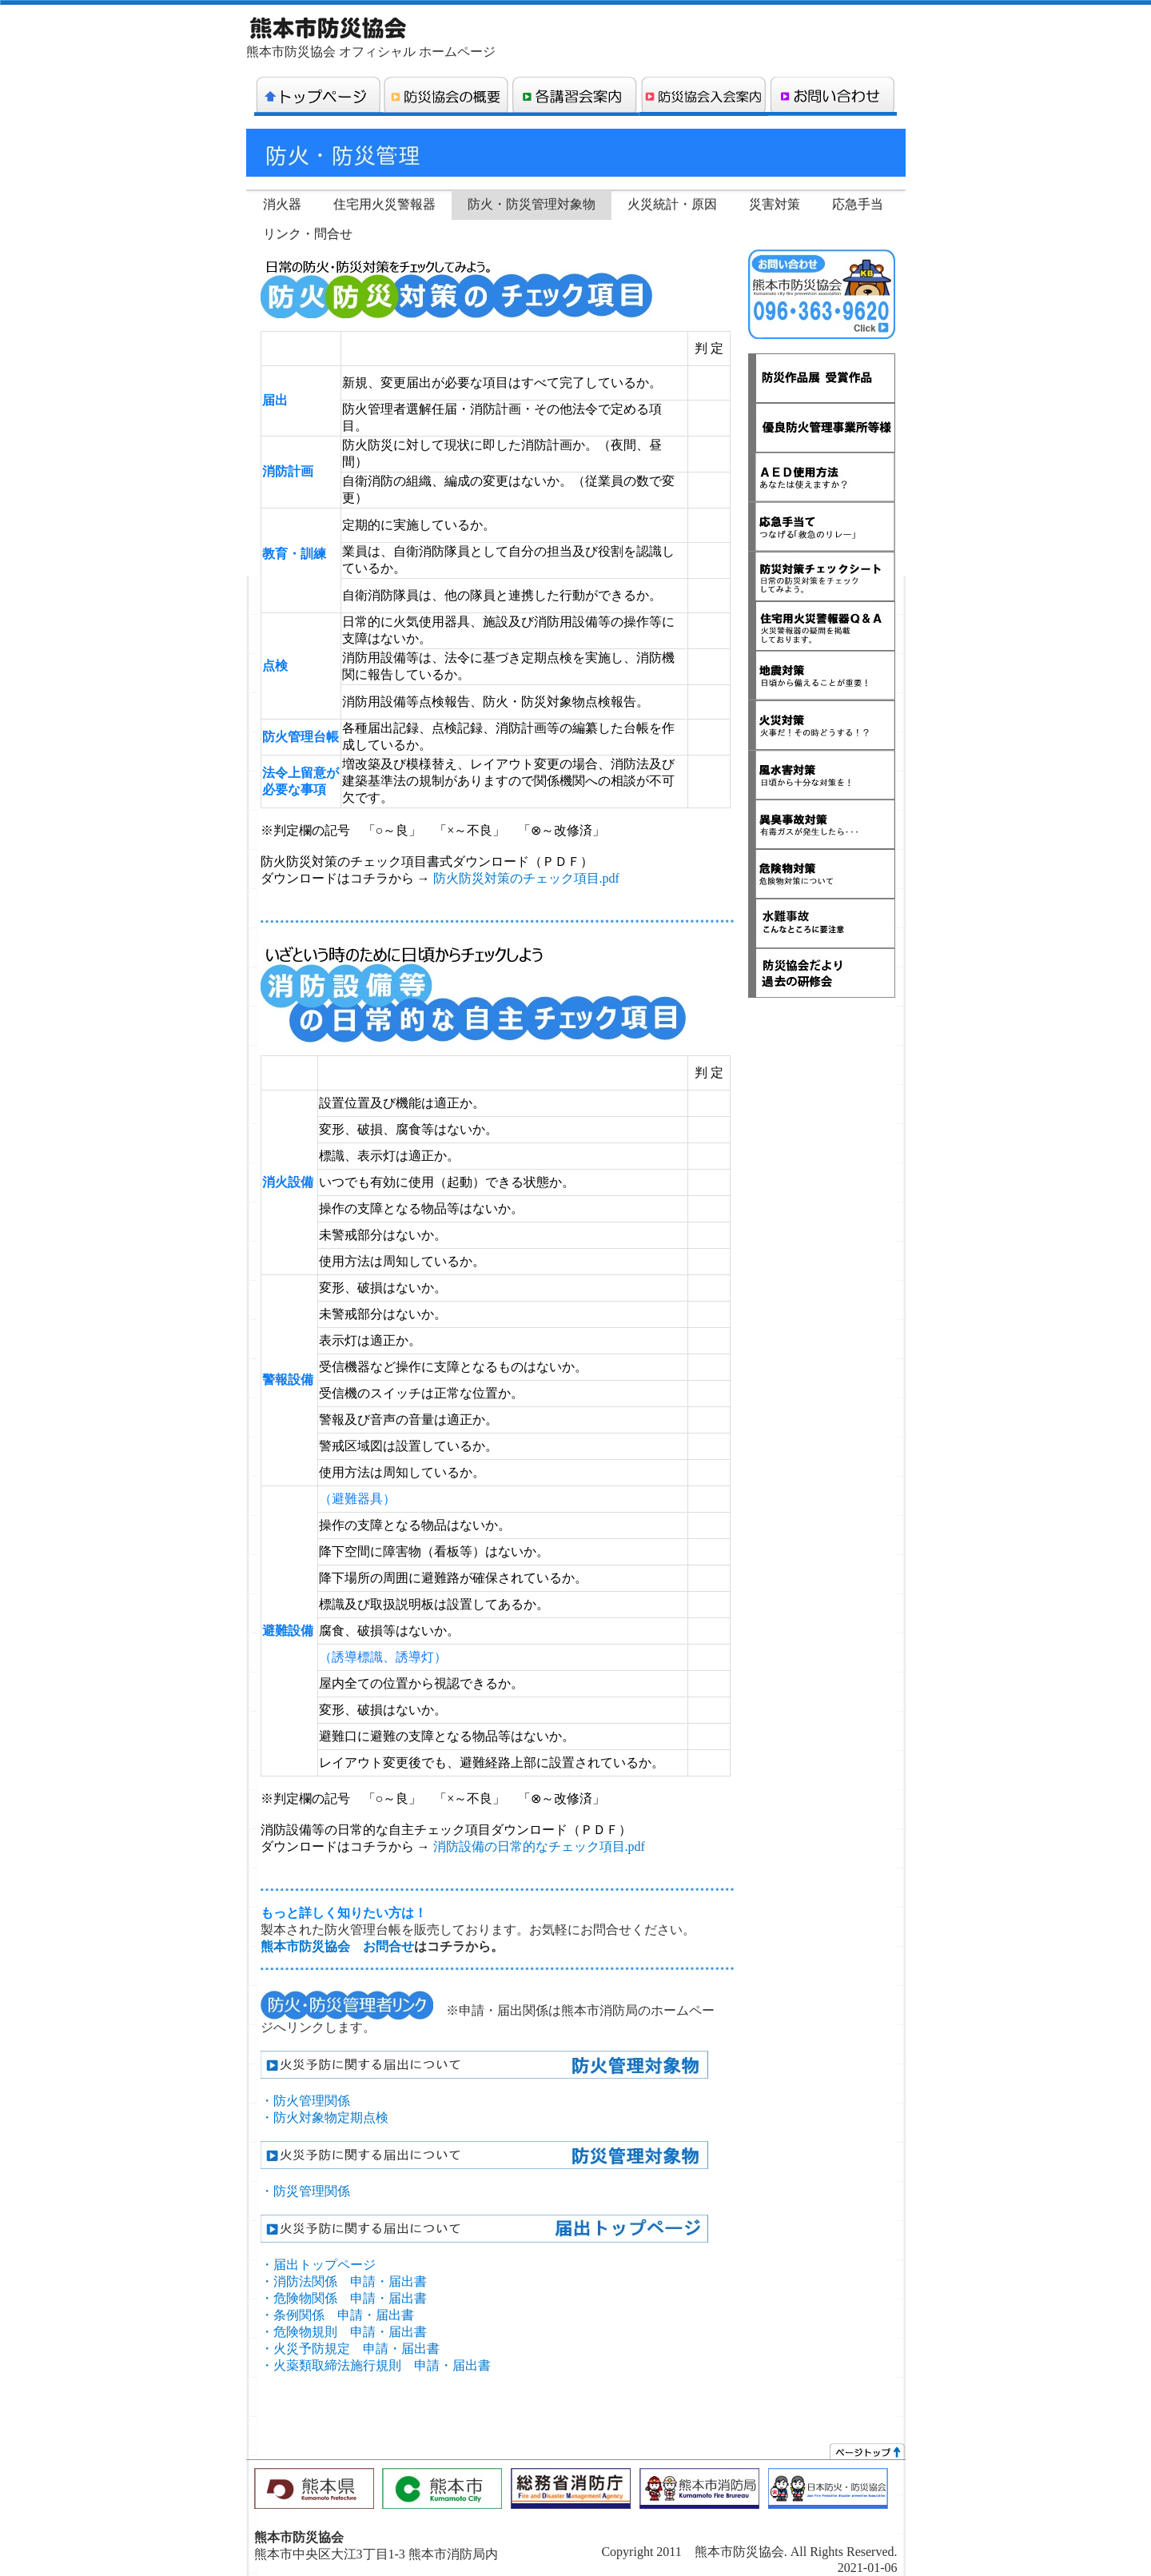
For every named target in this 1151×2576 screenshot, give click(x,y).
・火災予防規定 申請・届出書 (350, 2348)
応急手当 (857, 204)
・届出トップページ (318, 2264)
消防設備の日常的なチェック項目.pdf (539, 1846)
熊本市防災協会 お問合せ (337, 1946)
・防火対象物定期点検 (324, 2117)
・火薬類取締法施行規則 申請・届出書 (376, 2365)
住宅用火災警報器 (384, 204)
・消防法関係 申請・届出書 (344, 2281)
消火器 (282, 204)
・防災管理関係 (305, 2191)
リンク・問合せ (307, 234)
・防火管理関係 (305, 2100)
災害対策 (774, 204)
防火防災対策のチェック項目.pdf (526, 878)
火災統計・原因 (672, 204)
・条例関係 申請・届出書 (337, 2315)
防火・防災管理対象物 (531, 204)
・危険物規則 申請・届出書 (344, 2332)
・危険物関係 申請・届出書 (344, 2298)
